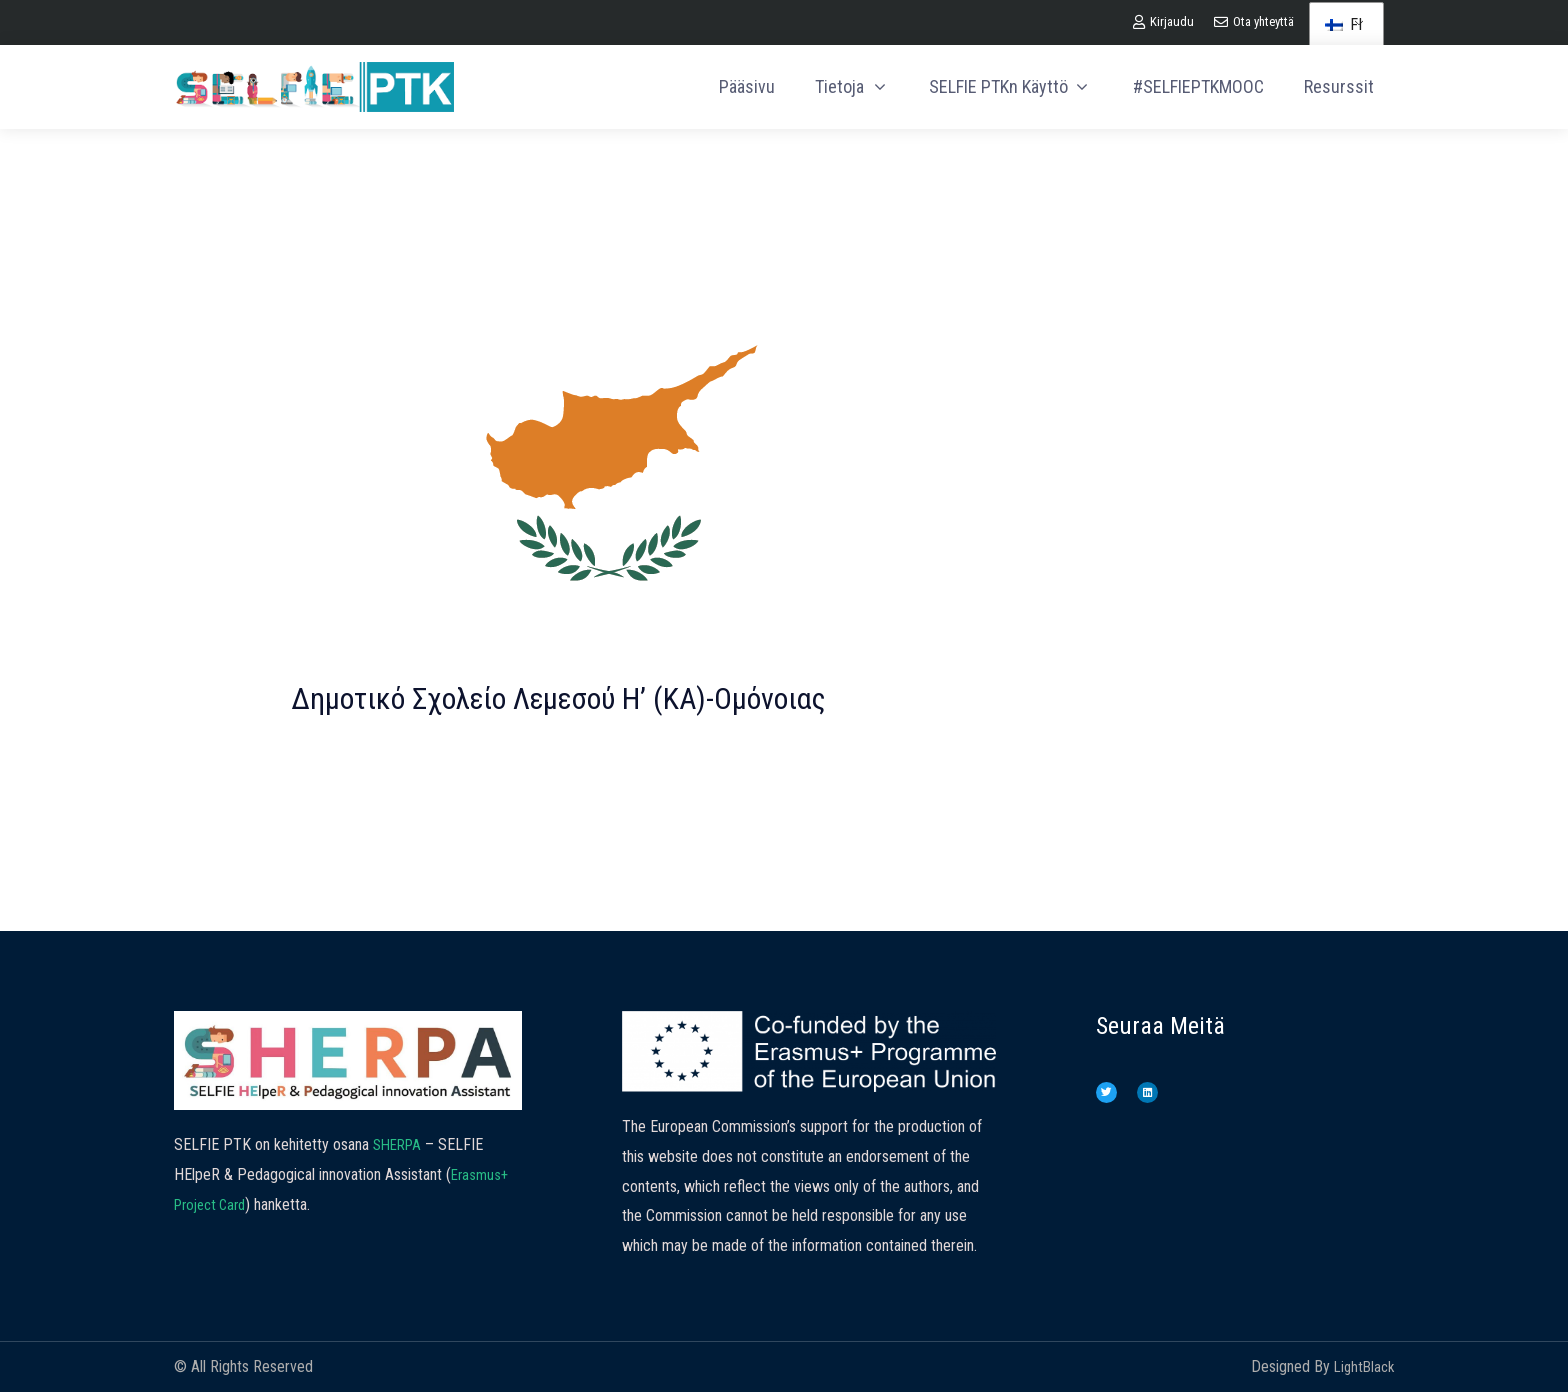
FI (1343, 24)
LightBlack (1361, 1366)
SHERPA (400, 1144)
